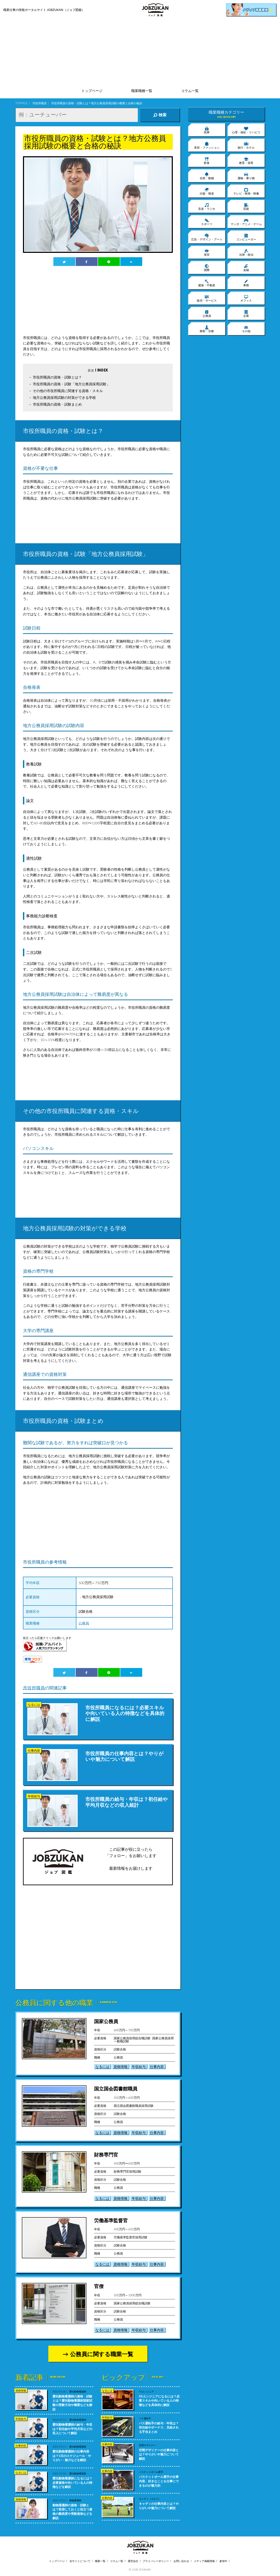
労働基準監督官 (111, 2220)
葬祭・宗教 (207, 329)
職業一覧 (100, 2561)
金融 (246, 268)
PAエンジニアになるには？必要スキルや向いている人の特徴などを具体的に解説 (159, 2400)
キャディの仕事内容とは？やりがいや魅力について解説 (159, 2506)
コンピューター (246, 237)
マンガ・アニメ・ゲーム (246, 222)
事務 (246, 283)
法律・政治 (246, 252)
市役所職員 (39, 103)
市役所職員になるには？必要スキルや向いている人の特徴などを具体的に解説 (124, 1713)
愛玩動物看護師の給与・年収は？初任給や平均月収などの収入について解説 (72, 2429)
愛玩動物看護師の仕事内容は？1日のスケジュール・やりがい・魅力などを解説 (71, 2455)
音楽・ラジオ (206, 206)
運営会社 (133, 2561)
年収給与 (139, 2066)
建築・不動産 (206, 283)
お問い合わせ (181, 2561)
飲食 (207, 161)
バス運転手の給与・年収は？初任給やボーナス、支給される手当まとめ (159, 2427)
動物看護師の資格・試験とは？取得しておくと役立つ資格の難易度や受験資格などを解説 (72, 2511)
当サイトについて (79, 2561)
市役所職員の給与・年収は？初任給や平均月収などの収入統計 (126, 1802)
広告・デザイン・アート (206, 237)
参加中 (223, 2561)
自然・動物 (207, 176)
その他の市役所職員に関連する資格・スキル (68, 391)
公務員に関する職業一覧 (101, 2353)
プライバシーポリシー (156, 2561)
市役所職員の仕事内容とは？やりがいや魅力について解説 (124, 1756)
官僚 (99, 2286)
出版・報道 (207, 191)
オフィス (246, 298)
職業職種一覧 (141, 91)
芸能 (246, 206)
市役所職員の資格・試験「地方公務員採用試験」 (71, 384)
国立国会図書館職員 (115, 2089)
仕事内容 (157, 2066)
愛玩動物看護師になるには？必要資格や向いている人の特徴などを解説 (72, 2482)
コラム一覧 (190, 91)
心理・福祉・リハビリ (246, 130)
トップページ (91, 91)
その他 (246, 329)
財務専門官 (106, 2155)
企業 (246, 314)
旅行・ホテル (246, 145)
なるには (102, 2066)
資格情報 (121, 2066)
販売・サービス (207, 298)
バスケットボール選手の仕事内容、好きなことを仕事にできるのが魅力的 (159, 2481)
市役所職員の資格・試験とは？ (57, 377)
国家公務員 (106, 2021)
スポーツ (206, 222)
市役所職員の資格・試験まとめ (57, 404)
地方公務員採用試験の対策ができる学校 (64, 397)
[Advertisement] (140, 52)
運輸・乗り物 (246, 176)
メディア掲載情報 (204, 2561)
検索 (159, 115)
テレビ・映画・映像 (246, 191)
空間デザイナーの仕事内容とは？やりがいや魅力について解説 (159, 2454)
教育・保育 (246, 161)
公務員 (84, 1623)
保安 (207, 252)
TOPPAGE (21, 103)
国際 (207, 268)
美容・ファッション (207, 145)
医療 (207, 130)
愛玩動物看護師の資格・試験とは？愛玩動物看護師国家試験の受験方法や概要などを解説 (72, 2402)
